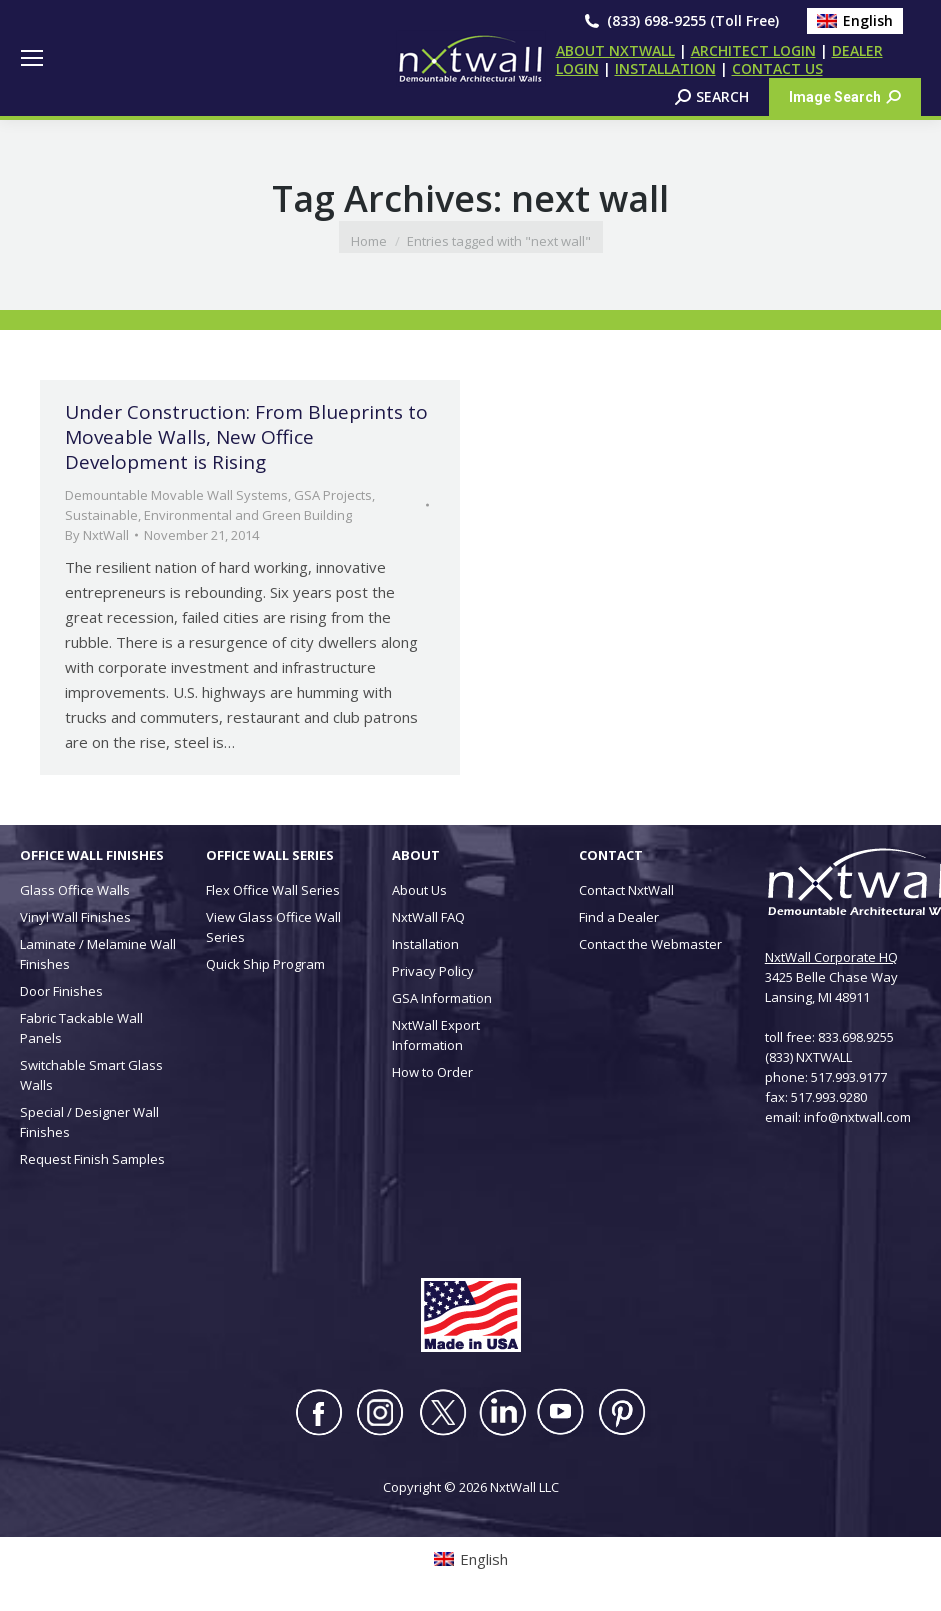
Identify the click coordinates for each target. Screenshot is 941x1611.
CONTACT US (777, 68)
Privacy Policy (433, 971)
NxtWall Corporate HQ (831, 957)
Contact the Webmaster (650, 944)
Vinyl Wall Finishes (75, 917)
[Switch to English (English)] (855, 21)
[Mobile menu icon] (32, 58)
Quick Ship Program (265, 964)
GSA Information (442, 998)
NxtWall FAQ (428, 917)
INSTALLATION (665, 68)
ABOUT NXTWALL (615, 50)
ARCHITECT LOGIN (753, 50)
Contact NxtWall (626, 890)
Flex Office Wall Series (273, 890)
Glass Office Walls (75, 890)
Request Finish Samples (92, 1159)
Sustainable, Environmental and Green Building (208, 515)
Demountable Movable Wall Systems (176, 495)
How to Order (432, 1072)
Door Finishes (61, 991)
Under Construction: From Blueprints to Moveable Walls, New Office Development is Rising (246, 437)
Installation (425, 944)
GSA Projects (333, 495)
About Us (419, 890)
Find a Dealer (619, 917)
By (97, 535)
